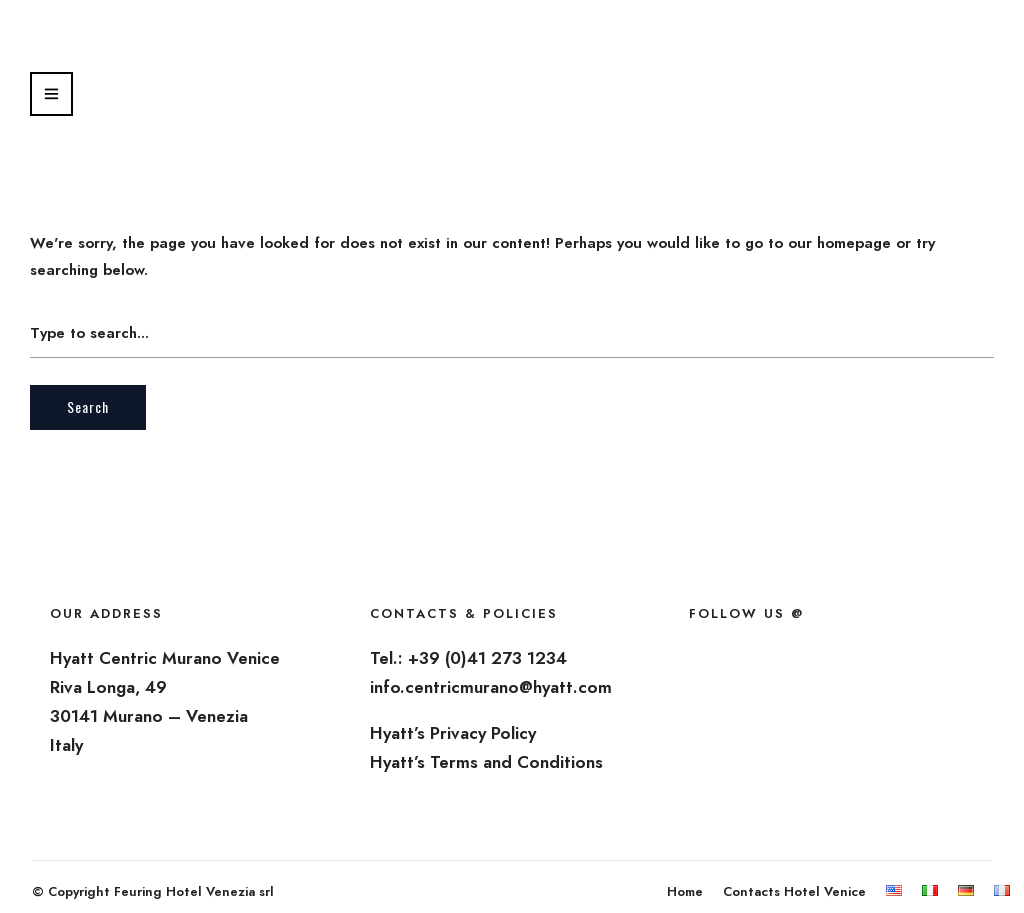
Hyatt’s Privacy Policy (453, 733)
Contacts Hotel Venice (794, 891)
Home (685, 891)
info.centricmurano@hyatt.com (491, 687)
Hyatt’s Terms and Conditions (486, 762)
